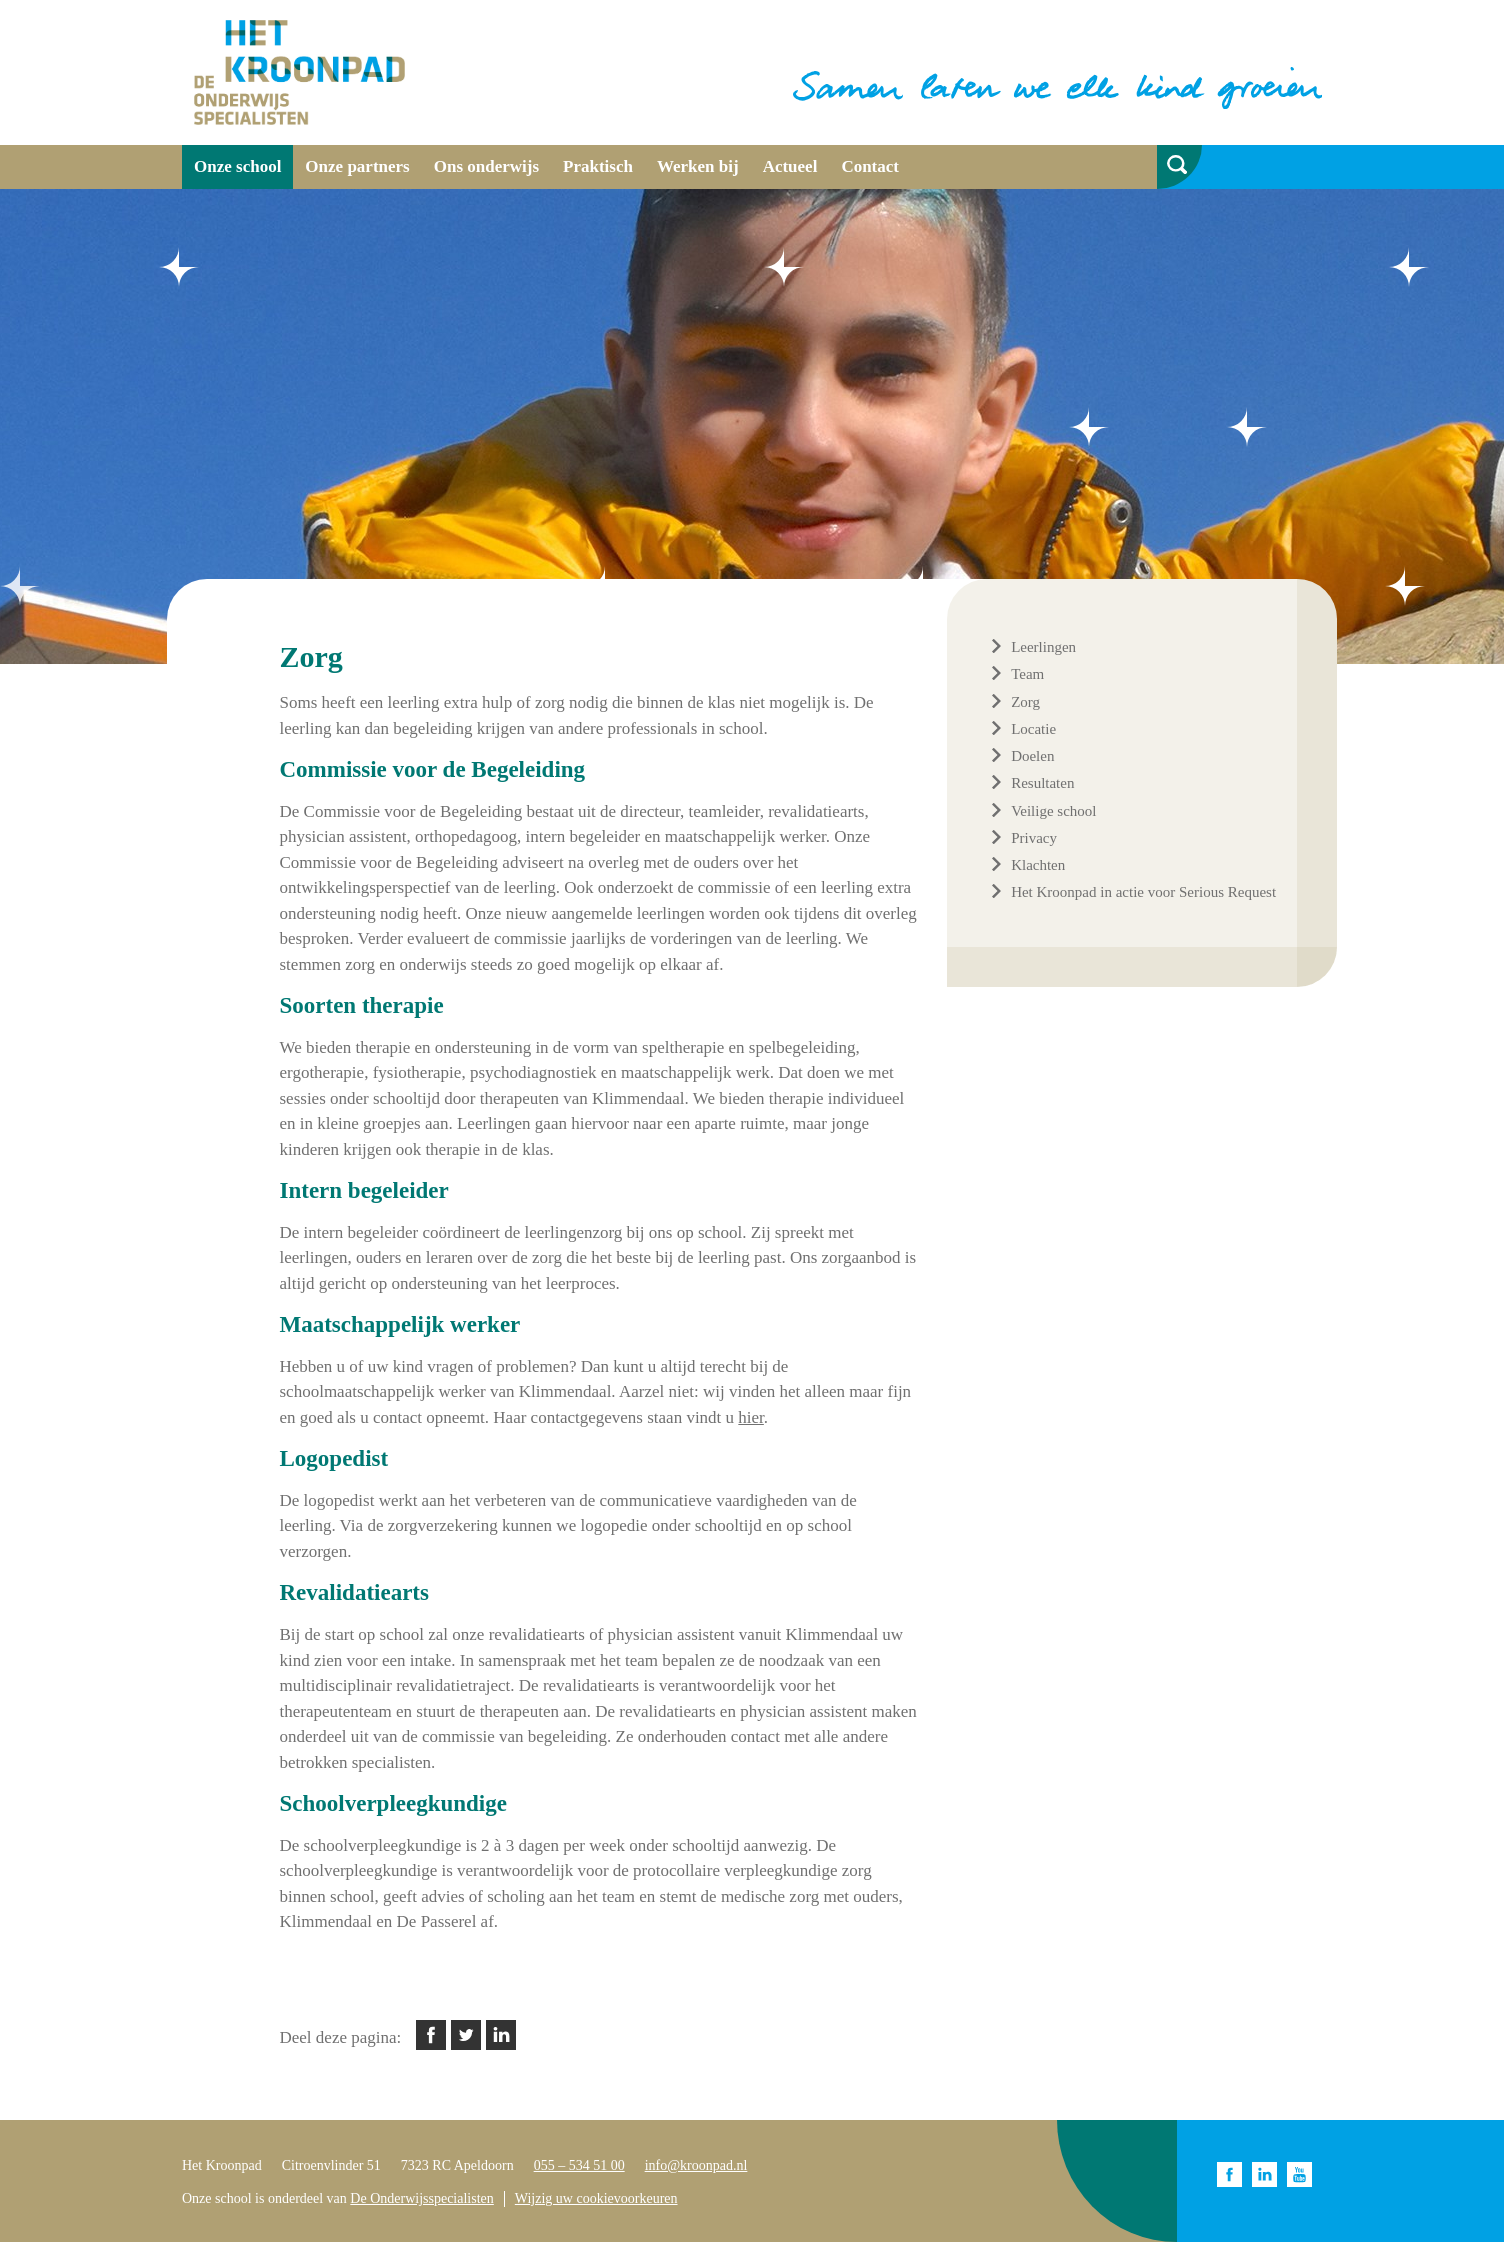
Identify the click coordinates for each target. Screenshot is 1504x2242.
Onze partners (357, 166)
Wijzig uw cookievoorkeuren (596, 2198)
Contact (870, 166)
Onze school (237, 166)
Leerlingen (1043, 647)
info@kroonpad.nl (696, 2165)
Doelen (1032, 756)
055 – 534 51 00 (579, 2165)
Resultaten (1042, 783)
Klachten (1038, 865)
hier (751, 1417)
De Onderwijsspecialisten (421, 2198)
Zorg (1025, 702)
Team (1027, 674)
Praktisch (598, 166)
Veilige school (1053, 811)
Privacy (1034, 838)
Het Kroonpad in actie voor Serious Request (1143, 892)
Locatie (1033, 729)
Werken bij (698, 166)
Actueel (790, 166)
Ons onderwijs (486, 166)
